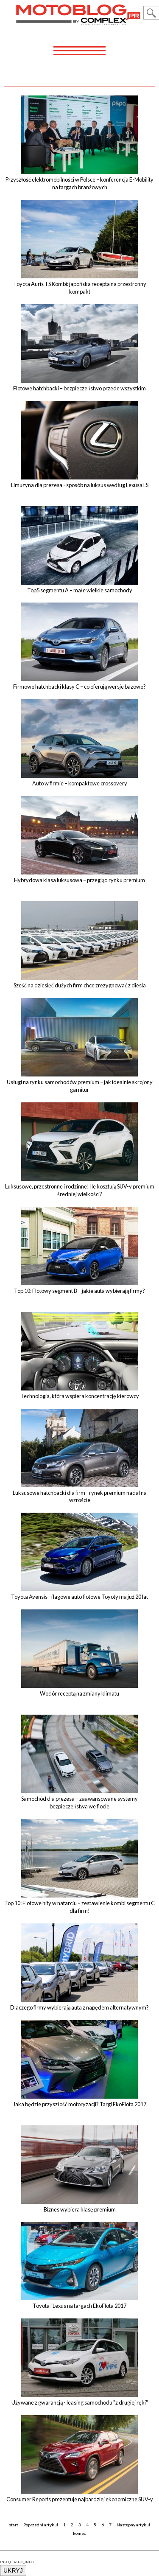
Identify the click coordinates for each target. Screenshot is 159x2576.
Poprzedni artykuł (40, 2524)
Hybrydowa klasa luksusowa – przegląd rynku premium (79, 880)
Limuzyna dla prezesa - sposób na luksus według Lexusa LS (79, 485)
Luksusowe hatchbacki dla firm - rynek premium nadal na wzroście (80, 1496)
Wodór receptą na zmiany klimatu (79, 1693)
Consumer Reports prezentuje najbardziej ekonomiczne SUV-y (79, 2499)
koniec (79, 2533)
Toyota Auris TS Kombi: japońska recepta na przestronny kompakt (79, 287)
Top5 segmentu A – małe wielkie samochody (79, 590)
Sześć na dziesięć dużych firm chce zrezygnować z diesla (80, 985)
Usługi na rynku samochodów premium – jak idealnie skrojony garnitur (80, 1086)
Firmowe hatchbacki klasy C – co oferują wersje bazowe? (79, 686)
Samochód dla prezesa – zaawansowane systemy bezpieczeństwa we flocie (79, 1802)
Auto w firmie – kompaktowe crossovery (79, 783)
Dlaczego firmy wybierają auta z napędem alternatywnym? (79, 2007)
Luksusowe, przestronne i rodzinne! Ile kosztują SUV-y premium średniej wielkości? (79, 1190)
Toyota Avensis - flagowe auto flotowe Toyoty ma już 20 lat (79, 1596)
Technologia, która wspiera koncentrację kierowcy (79, 1396)
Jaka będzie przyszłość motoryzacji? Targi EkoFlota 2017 (79, 2104)
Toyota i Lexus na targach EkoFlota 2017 (79, 2305)
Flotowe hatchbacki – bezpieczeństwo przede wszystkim (79, 388)
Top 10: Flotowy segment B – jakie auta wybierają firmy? (79, 1290)
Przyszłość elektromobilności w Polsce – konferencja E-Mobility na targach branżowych (79, 183)
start (13, 2524)
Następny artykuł (133, 2524)
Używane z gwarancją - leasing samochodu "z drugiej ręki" (79, 2402)
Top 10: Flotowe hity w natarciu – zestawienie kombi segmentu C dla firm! (79, 1907)
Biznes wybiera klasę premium (80, 2209)
